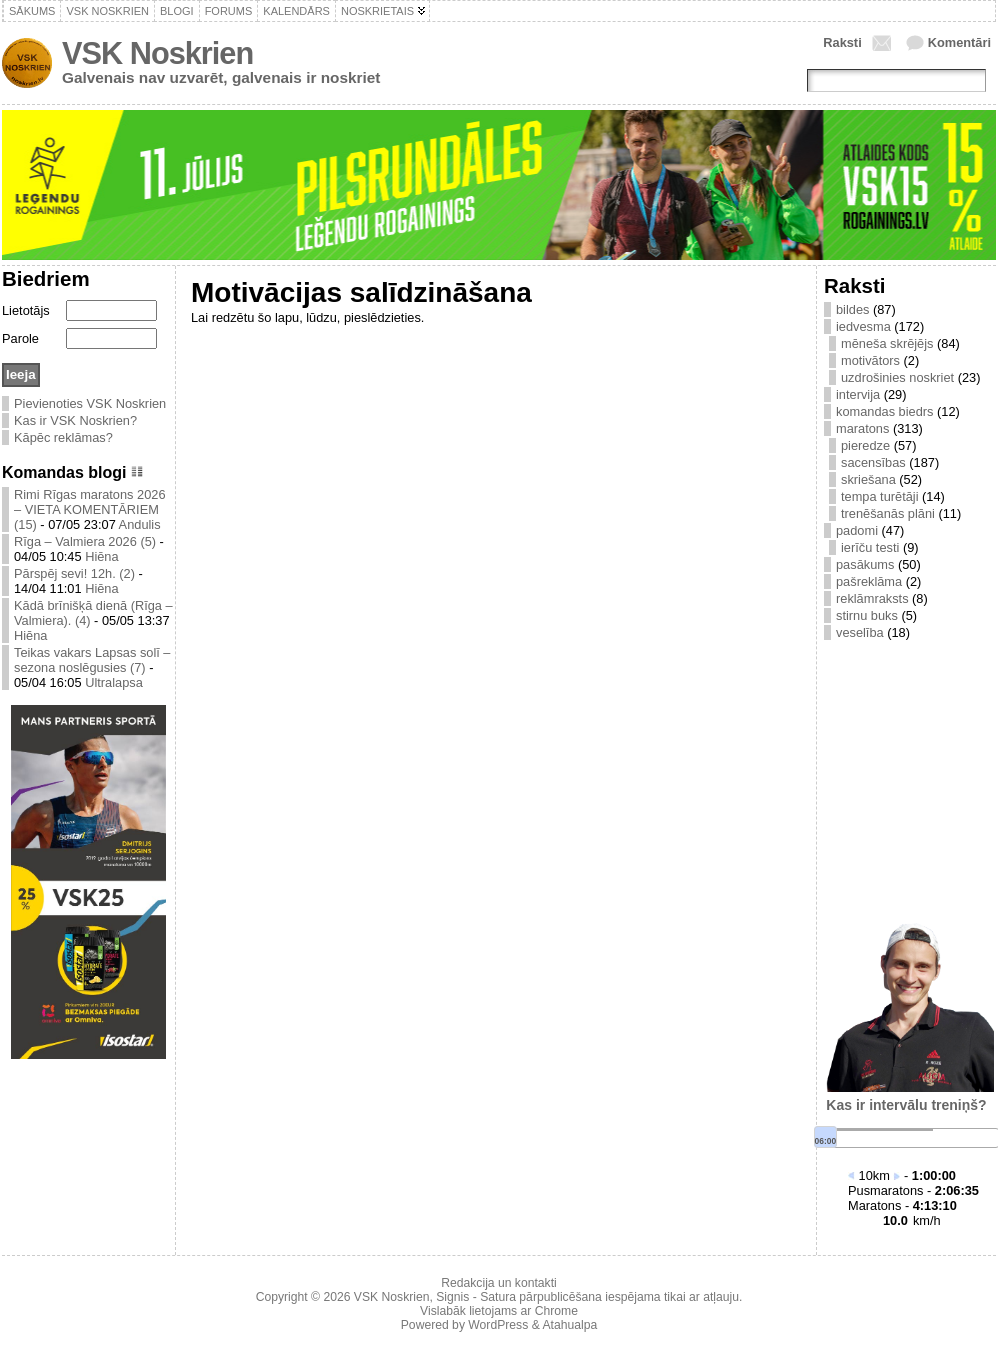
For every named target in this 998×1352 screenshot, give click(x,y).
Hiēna (101, 556)
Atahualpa (569, 1325)
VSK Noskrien (157, 53)
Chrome (556, 1311)
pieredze (865, 445)
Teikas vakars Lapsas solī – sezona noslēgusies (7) (92, 660)
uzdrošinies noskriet (897, 377)
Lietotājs (26, 310)
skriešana (868, 479)
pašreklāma (869, 581)
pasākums (865, 564)
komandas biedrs (884, 411)
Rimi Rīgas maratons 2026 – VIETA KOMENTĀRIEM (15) (90, 509)
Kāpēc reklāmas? (63, 437)
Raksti (842, 42)
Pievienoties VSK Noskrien (90, 403)
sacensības (873, 462)
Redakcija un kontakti (499, 1283)
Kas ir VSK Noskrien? (75, 420)
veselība (860, 632)
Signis (452, 1297)
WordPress (498, 1325)
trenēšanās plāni (888, 513)
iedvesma (863, 326)
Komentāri (959, 42)
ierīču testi (870, 547)
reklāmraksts (872, 598)
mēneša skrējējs (887, 343)
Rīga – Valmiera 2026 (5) (85, 541)
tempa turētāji (880, 496)
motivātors (870, 360)
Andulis (140, 524)
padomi (857, 530)
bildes (852, 309)
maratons (862, 428)
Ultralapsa (114, 682)
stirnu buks (867, 615)
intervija (858, 394)
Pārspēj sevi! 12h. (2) (74, 573)
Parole (20, 338)
